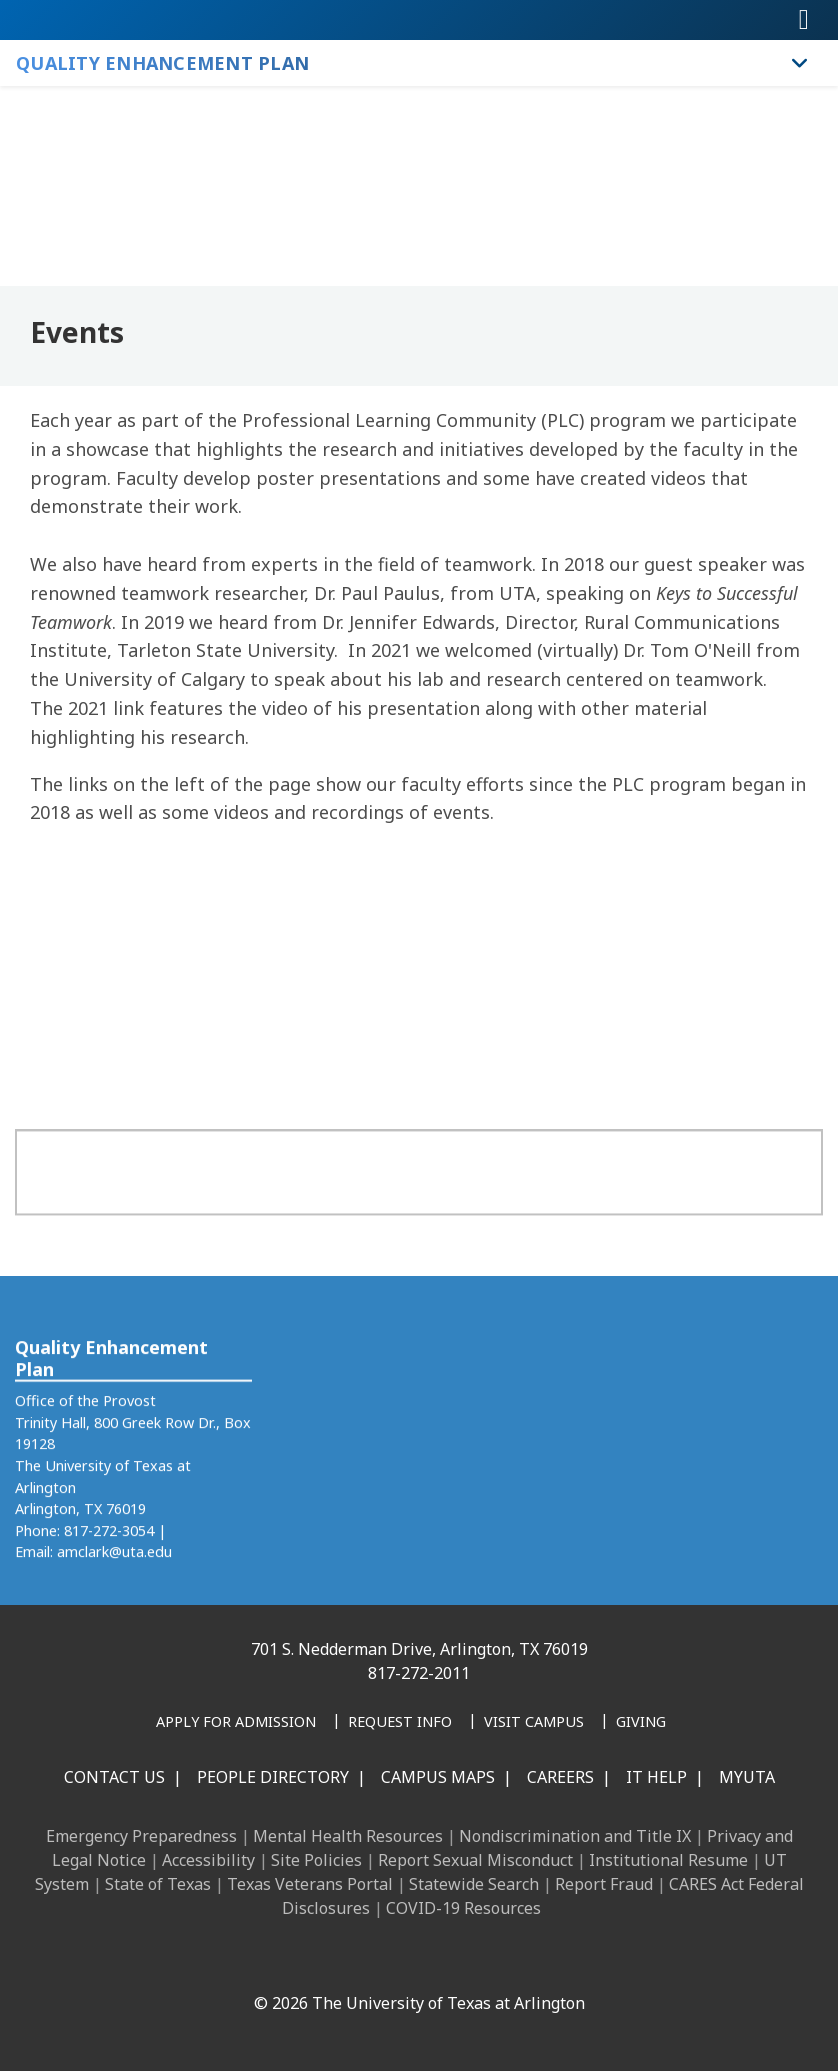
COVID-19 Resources (463, 1908)
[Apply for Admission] (236, 1723)
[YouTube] (435, 1960)
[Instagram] (347, 1960)
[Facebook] (259, 1960)
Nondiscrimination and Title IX (575, 1836)
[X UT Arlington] (391, 1960)
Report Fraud (604, 1884)
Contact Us (114, 1777)
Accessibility (208, 1860)
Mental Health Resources (348, 1836)
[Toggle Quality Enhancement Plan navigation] (800, 63)
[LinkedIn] (303, 1960)
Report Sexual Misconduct (475, 1860)
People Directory (273, 1777)
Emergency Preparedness (141, 1836)
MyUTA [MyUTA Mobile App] (747, 1777)
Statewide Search (474, 1884)
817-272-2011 (419, 1673)
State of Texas (158, 1884)
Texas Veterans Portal (310, 1884)
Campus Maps (438, 1777)
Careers (560, 1777)
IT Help (656, 1777)
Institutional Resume (668, 1860)
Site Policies (316, 1860)
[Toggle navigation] (804, 20)
